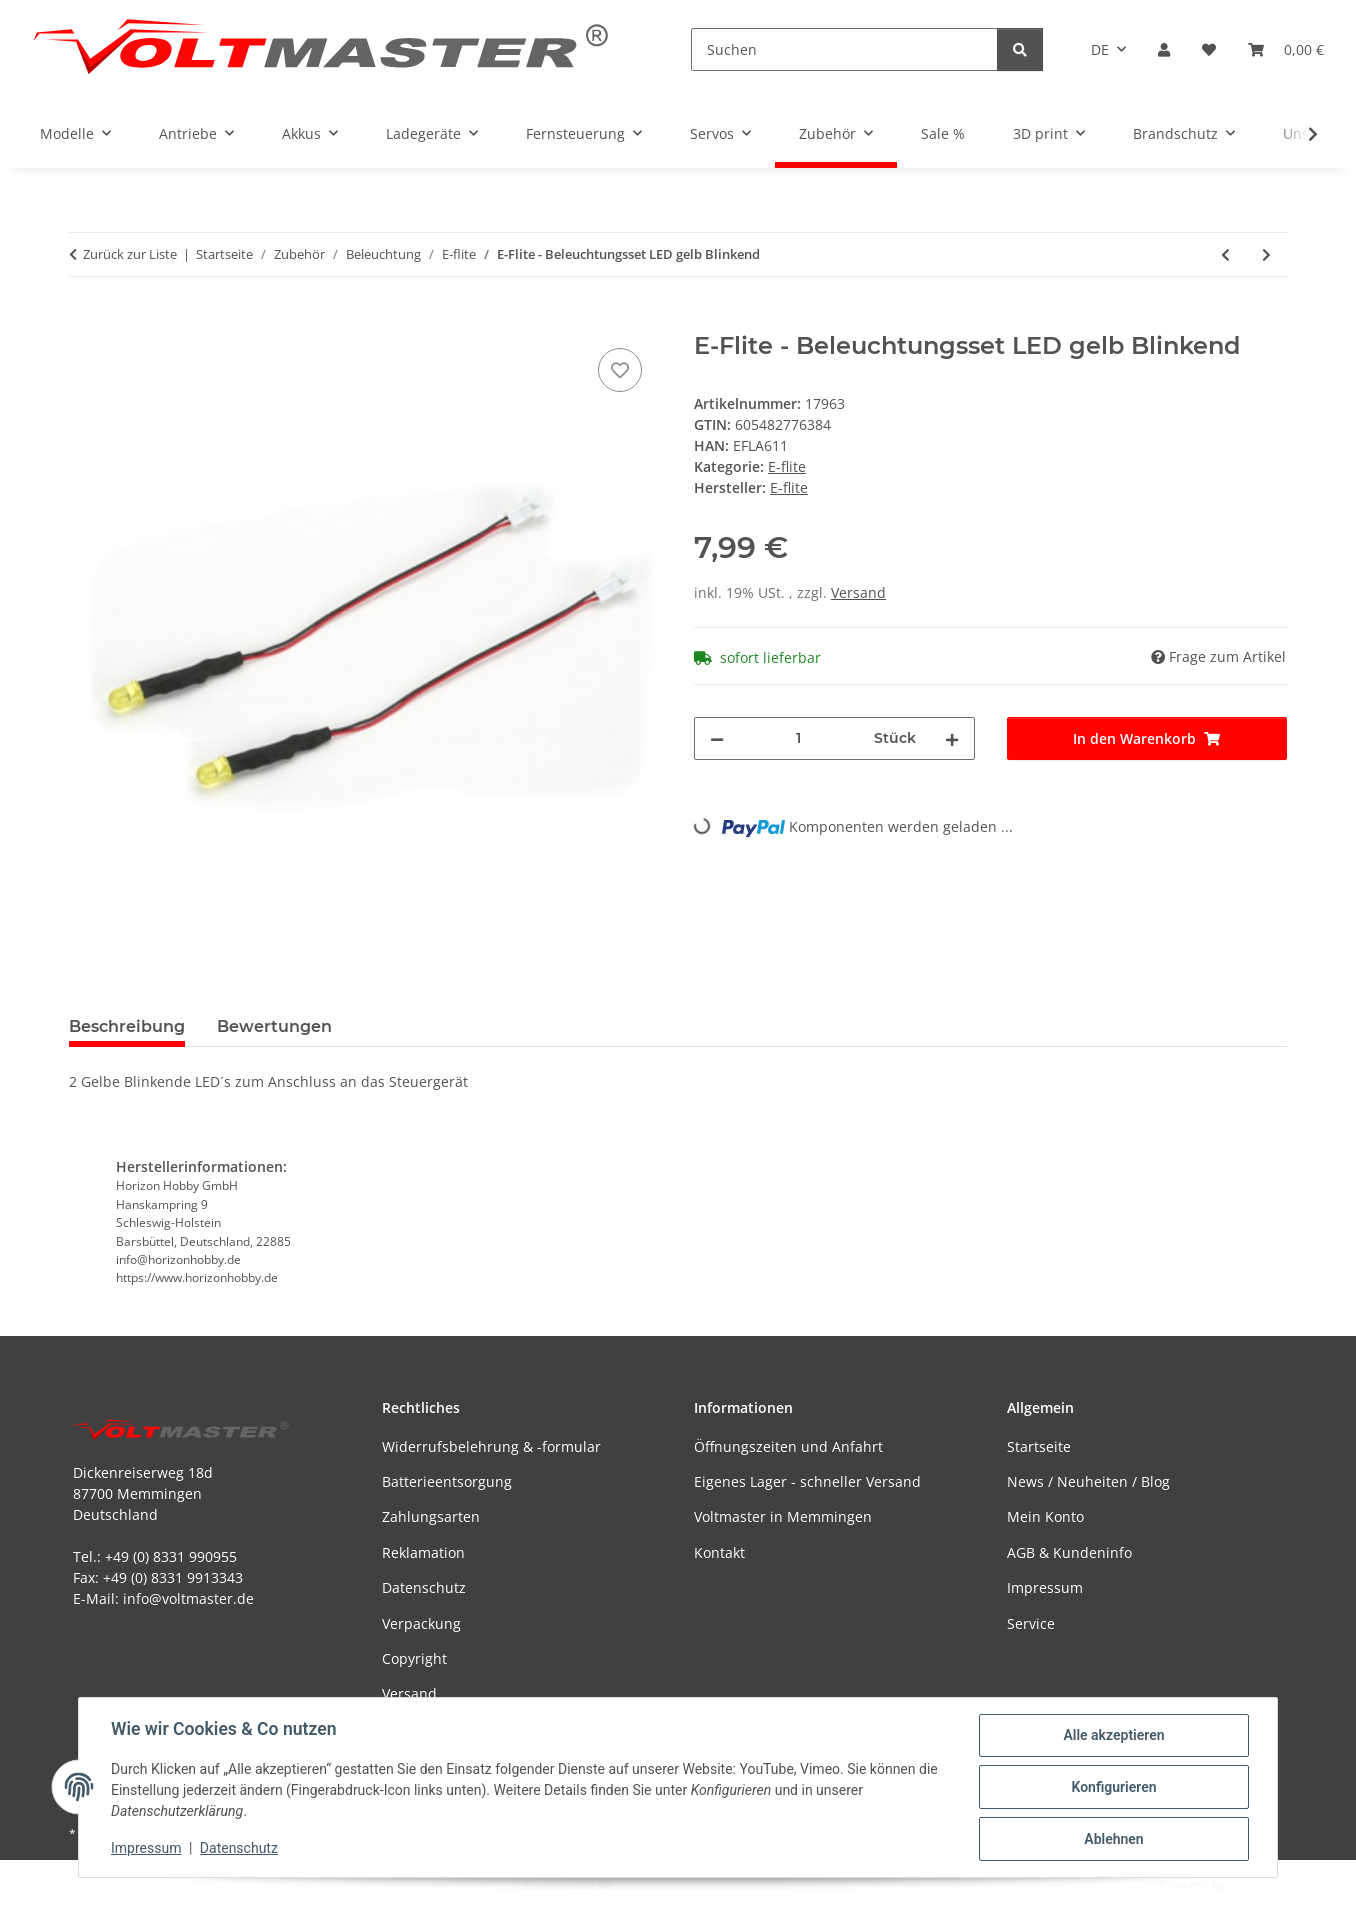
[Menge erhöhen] (952, 738)
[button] (1164, 49)
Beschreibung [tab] (127, 1026)
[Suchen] (844, 49)
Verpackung (421, 1623)
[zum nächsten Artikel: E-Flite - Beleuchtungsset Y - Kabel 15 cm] (1266, 254)
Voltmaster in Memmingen (783, 1516)
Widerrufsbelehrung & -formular (491, 1446)
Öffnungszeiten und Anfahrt (788, 1446)
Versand (858, 592)
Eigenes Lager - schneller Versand (807, 1481)
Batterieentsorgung (447, 1481)
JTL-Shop (1252, 1884)
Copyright (414, 1658)
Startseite (1039, 1446)
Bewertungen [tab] (274, 1026)
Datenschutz (239, 1848)
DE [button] (1100, 49)
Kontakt (719, 1552)
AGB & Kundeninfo (1069, 1552)
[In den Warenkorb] (85, 321)
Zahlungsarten (431, 1516)
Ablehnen (1113, 1839)
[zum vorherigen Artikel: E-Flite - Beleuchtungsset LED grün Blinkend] (1225, 254)
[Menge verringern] (717, 738)
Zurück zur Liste (130, 254)
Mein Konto (1045, 1516)
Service (1031, 1623)
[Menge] (799, 738)
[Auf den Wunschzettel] (620, 370)
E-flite (787, 466)
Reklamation (423, 1552)
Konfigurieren (1113, 1787)
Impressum (146, 1848)
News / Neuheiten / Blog (1088, 1481)
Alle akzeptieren (1113, 1735)
